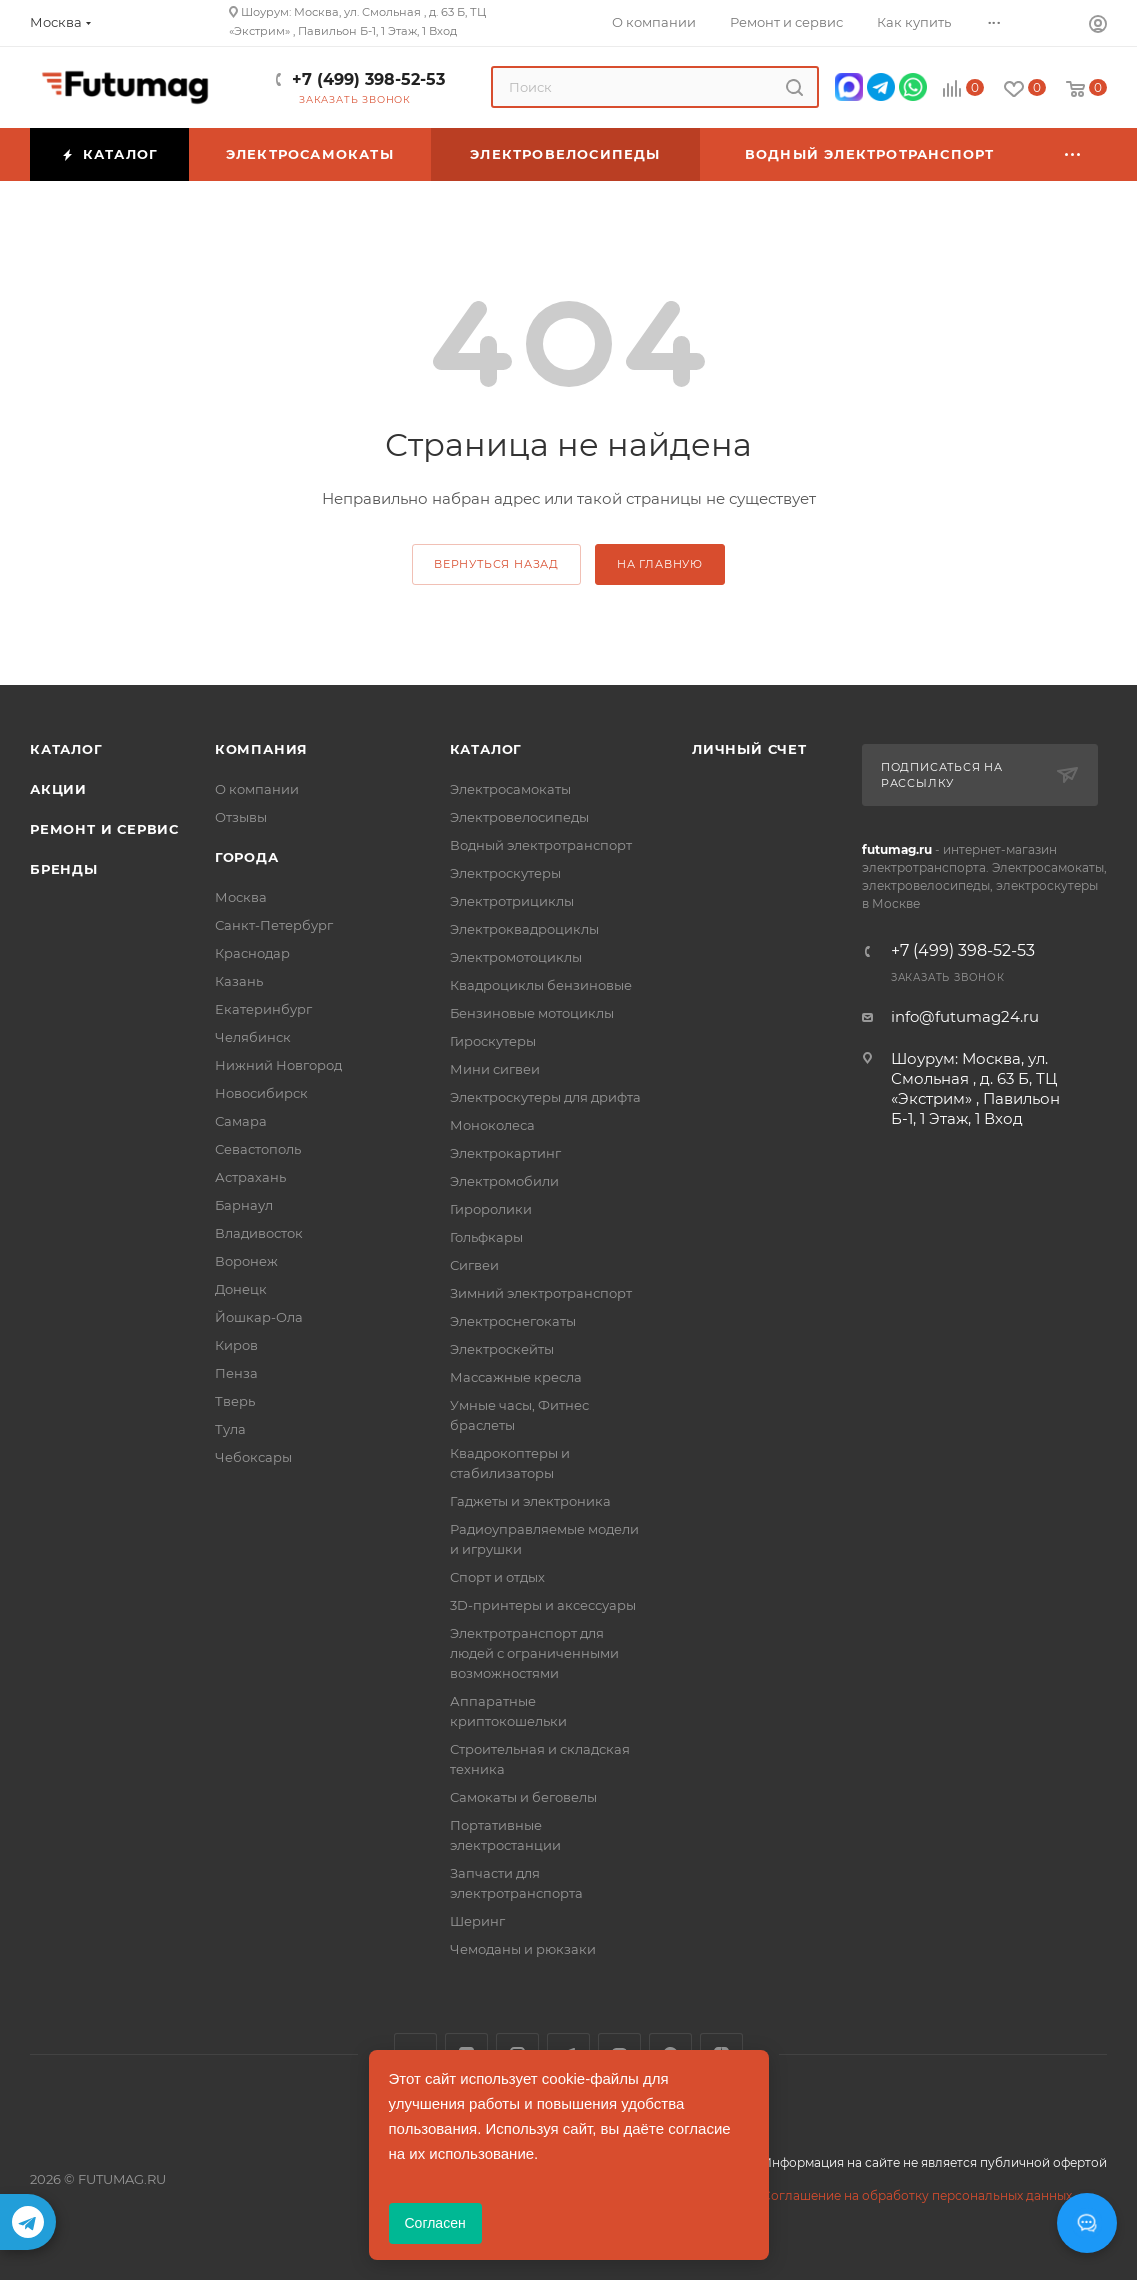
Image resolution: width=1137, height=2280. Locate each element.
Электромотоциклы (516, 957)
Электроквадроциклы (524, 929)
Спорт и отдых (497, 1577)
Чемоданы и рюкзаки (523, 1949)
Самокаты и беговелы (523, 1797)
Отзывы (241, 817)
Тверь (235, 1401)
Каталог (66, 749)
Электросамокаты (510, 789)
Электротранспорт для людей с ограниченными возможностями (534, 1653)
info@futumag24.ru (965, 1016)
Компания (261, 749)
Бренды (64, 869)
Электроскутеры (505, 873)
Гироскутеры (493, 1041)
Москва (241, 897)
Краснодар (252, 953)
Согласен (435, 2223)
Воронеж (246, 1261)
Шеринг (477, 1921)
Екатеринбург (263, 1009)
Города (247, 857)
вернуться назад (496, 564)
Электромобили (504, 1181)
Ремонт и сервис (104, 829)
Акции (58, 789)
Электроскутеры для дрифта (545, 1097)
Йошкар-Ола (259, 1317)
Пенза (236, 1373)
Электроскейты (502, 1349)
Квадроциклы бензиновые (541, 985)
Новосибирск (261, 1093)
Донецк (241, 1289)
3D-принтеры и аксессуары (543, 1605)
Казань (239, 981)
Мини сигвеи (495, 1069)
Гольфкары (486, 1237)
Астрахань (250, 1177)
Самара (241, 1121)
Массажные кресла (516, 1377)
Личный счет (749, 749)
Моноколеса (492, 1125)
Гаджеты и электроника (530, 1501)
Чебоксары (253, 1457)
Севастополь (258, 1149)
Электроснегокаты (513, 1321)
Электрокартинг (505, 1153)
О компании (257, 789)
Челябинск (253, 1037)
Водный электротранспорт (541, 845)
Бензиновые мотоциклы (532, 1013)
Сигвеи (474, 1265)
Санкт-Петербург (274, 925)
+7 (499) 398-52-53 (368, 79)
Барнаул (244, 1205)
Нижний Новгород (278, 1065)
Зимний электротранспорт (541, 1293)
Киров (236, 1345)
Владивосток (259, 1233)
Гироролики (491, 1209)
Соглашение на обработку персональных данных (917, 2195)
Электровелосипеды (519, 817)
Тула (230, 1429)
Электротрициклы (512, 901)
